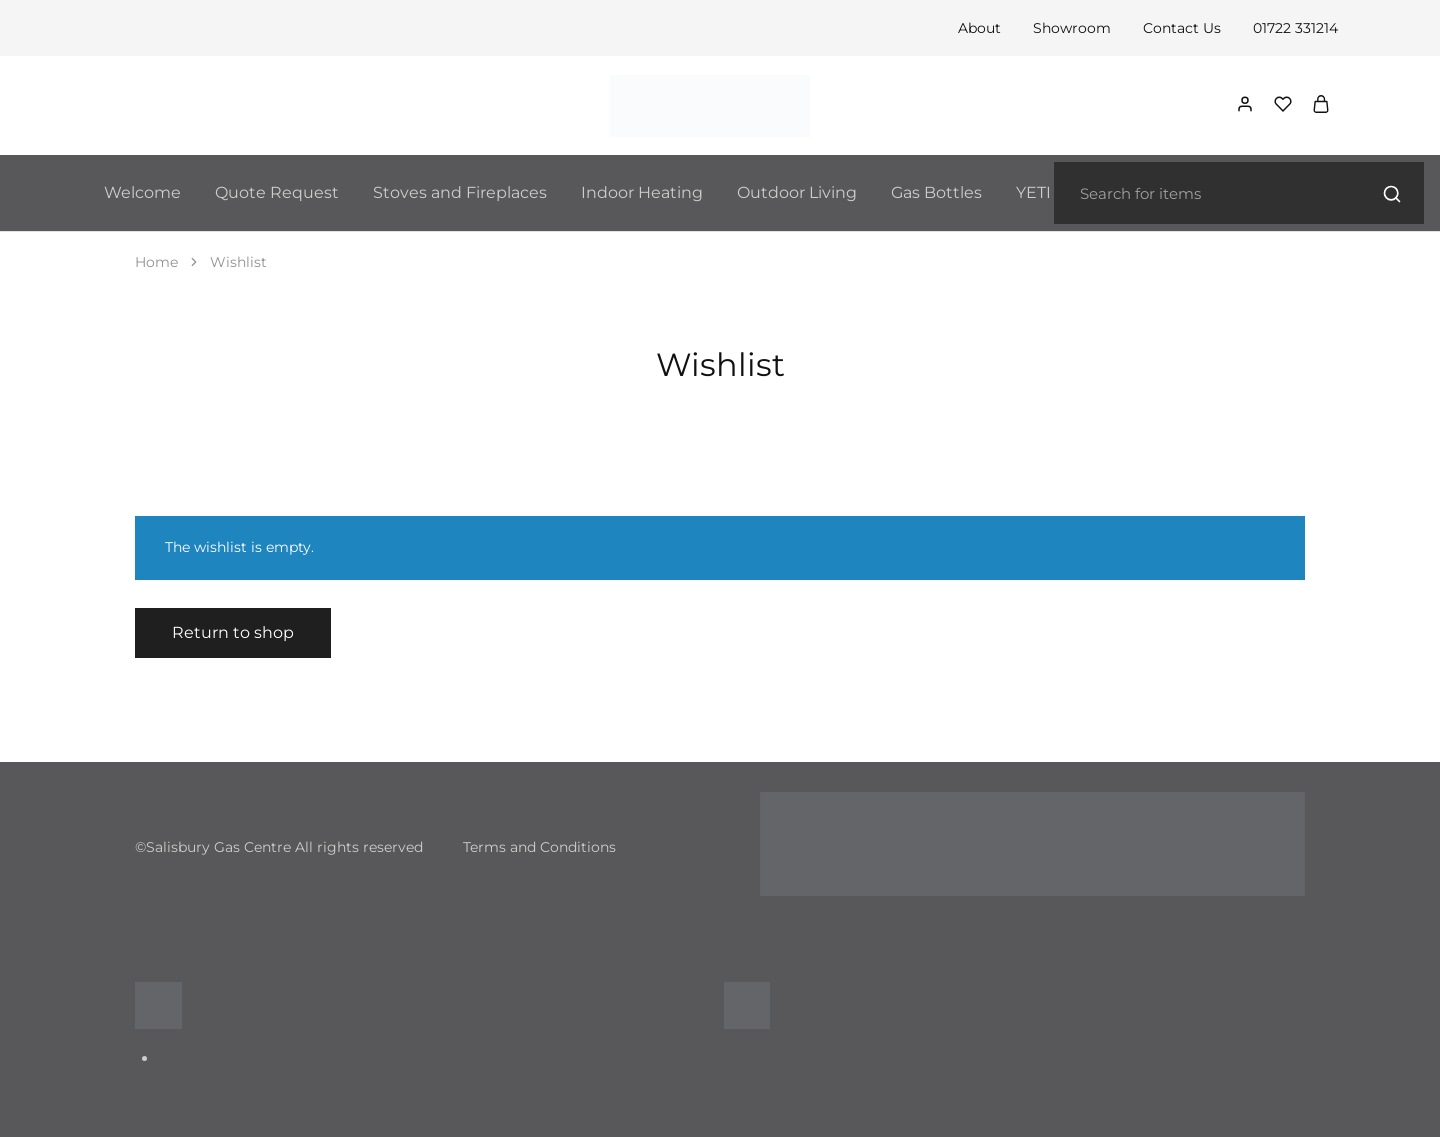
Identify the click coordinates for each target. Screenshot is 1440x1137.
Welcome (142, 192)
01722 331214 (1295, 28)
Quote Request (277, 192)
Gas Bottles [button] (936, 192)
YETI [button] (1033, 192)
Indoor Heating (642, 192)
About (979, 28)
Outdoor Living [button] (797, 192)
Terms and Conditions (539, 847)
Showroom (1072, 28)
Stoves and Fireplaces (460, 192)
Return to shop (233, 632)
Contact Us (1182, 28)
